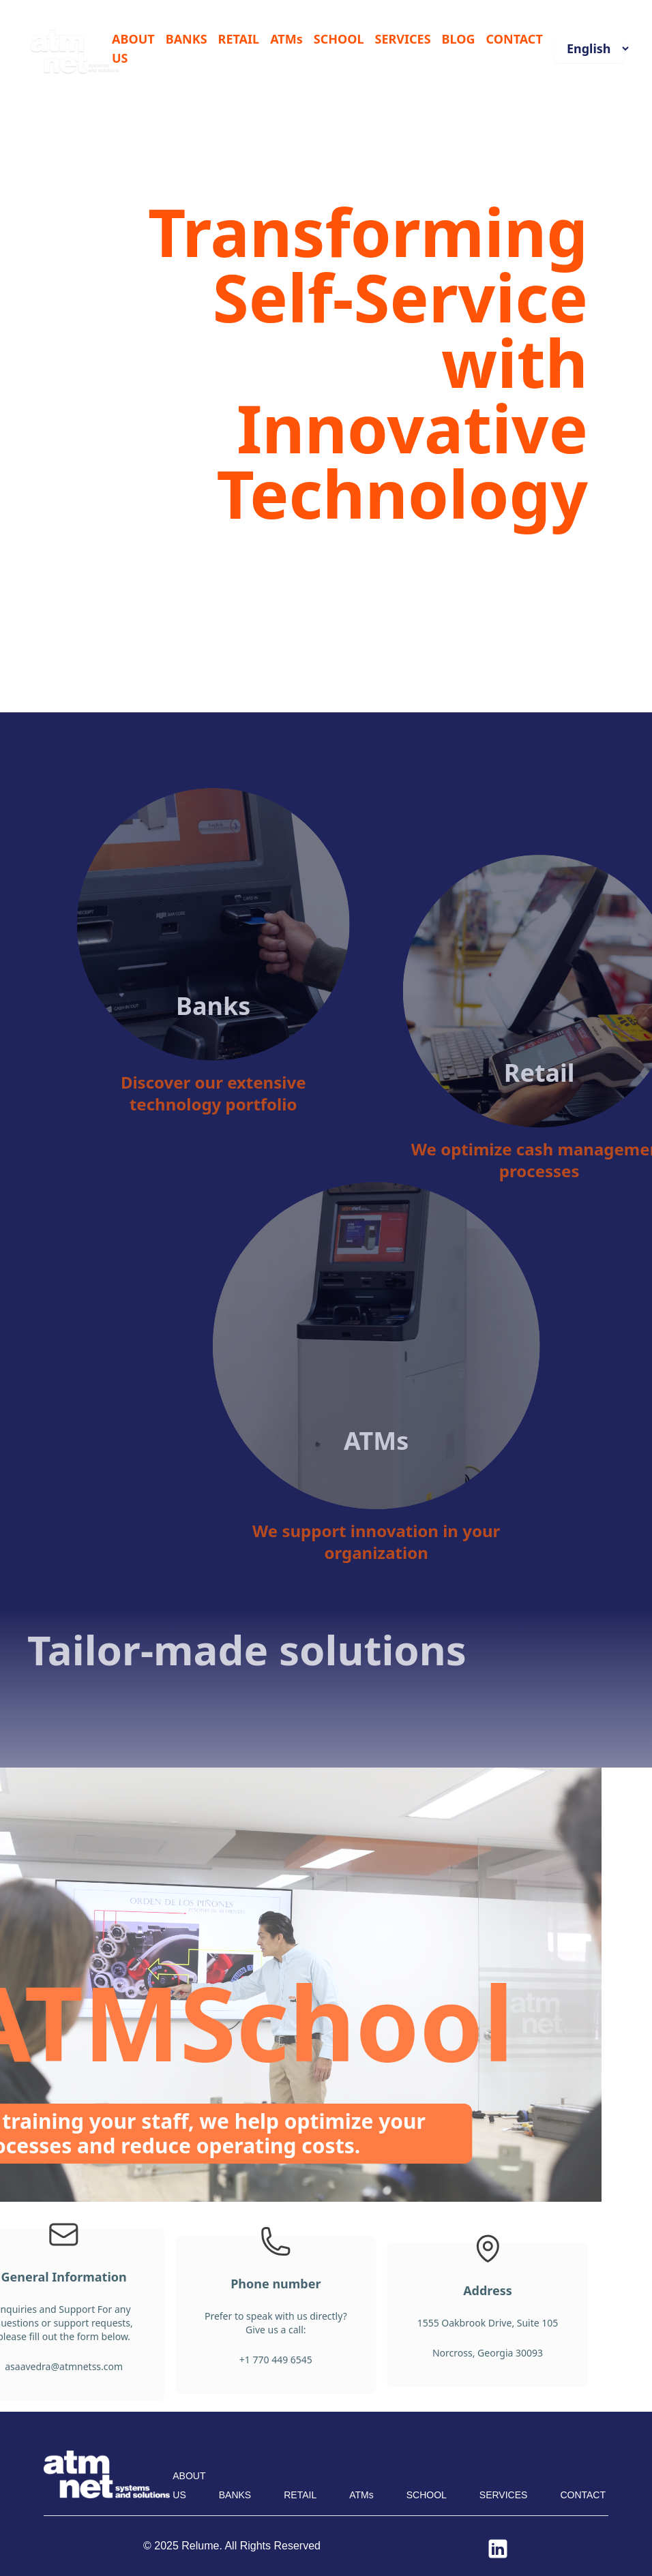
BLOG (458, 39)
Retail (604, 1116)
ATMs (286, 39)
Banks (278, 962)
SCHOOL (339, 39)
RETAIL (239, 39)
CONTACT (514, 39)
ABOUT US (133, 48)
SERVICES (403, 39)
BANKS (186, 39)
